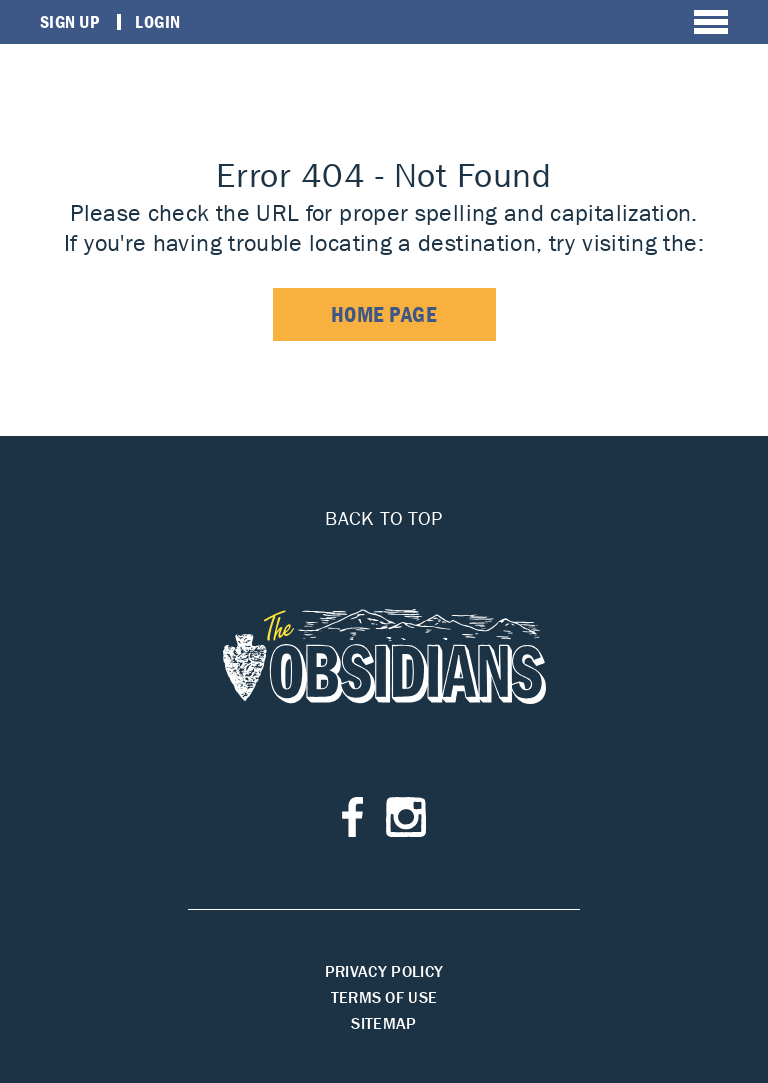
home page (384, 314)
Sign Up (69, 22)
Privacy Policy (384, 971)
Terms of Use (384, 997)
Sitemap (383, 1023)
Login (157, 22)
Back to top (383, 518)
